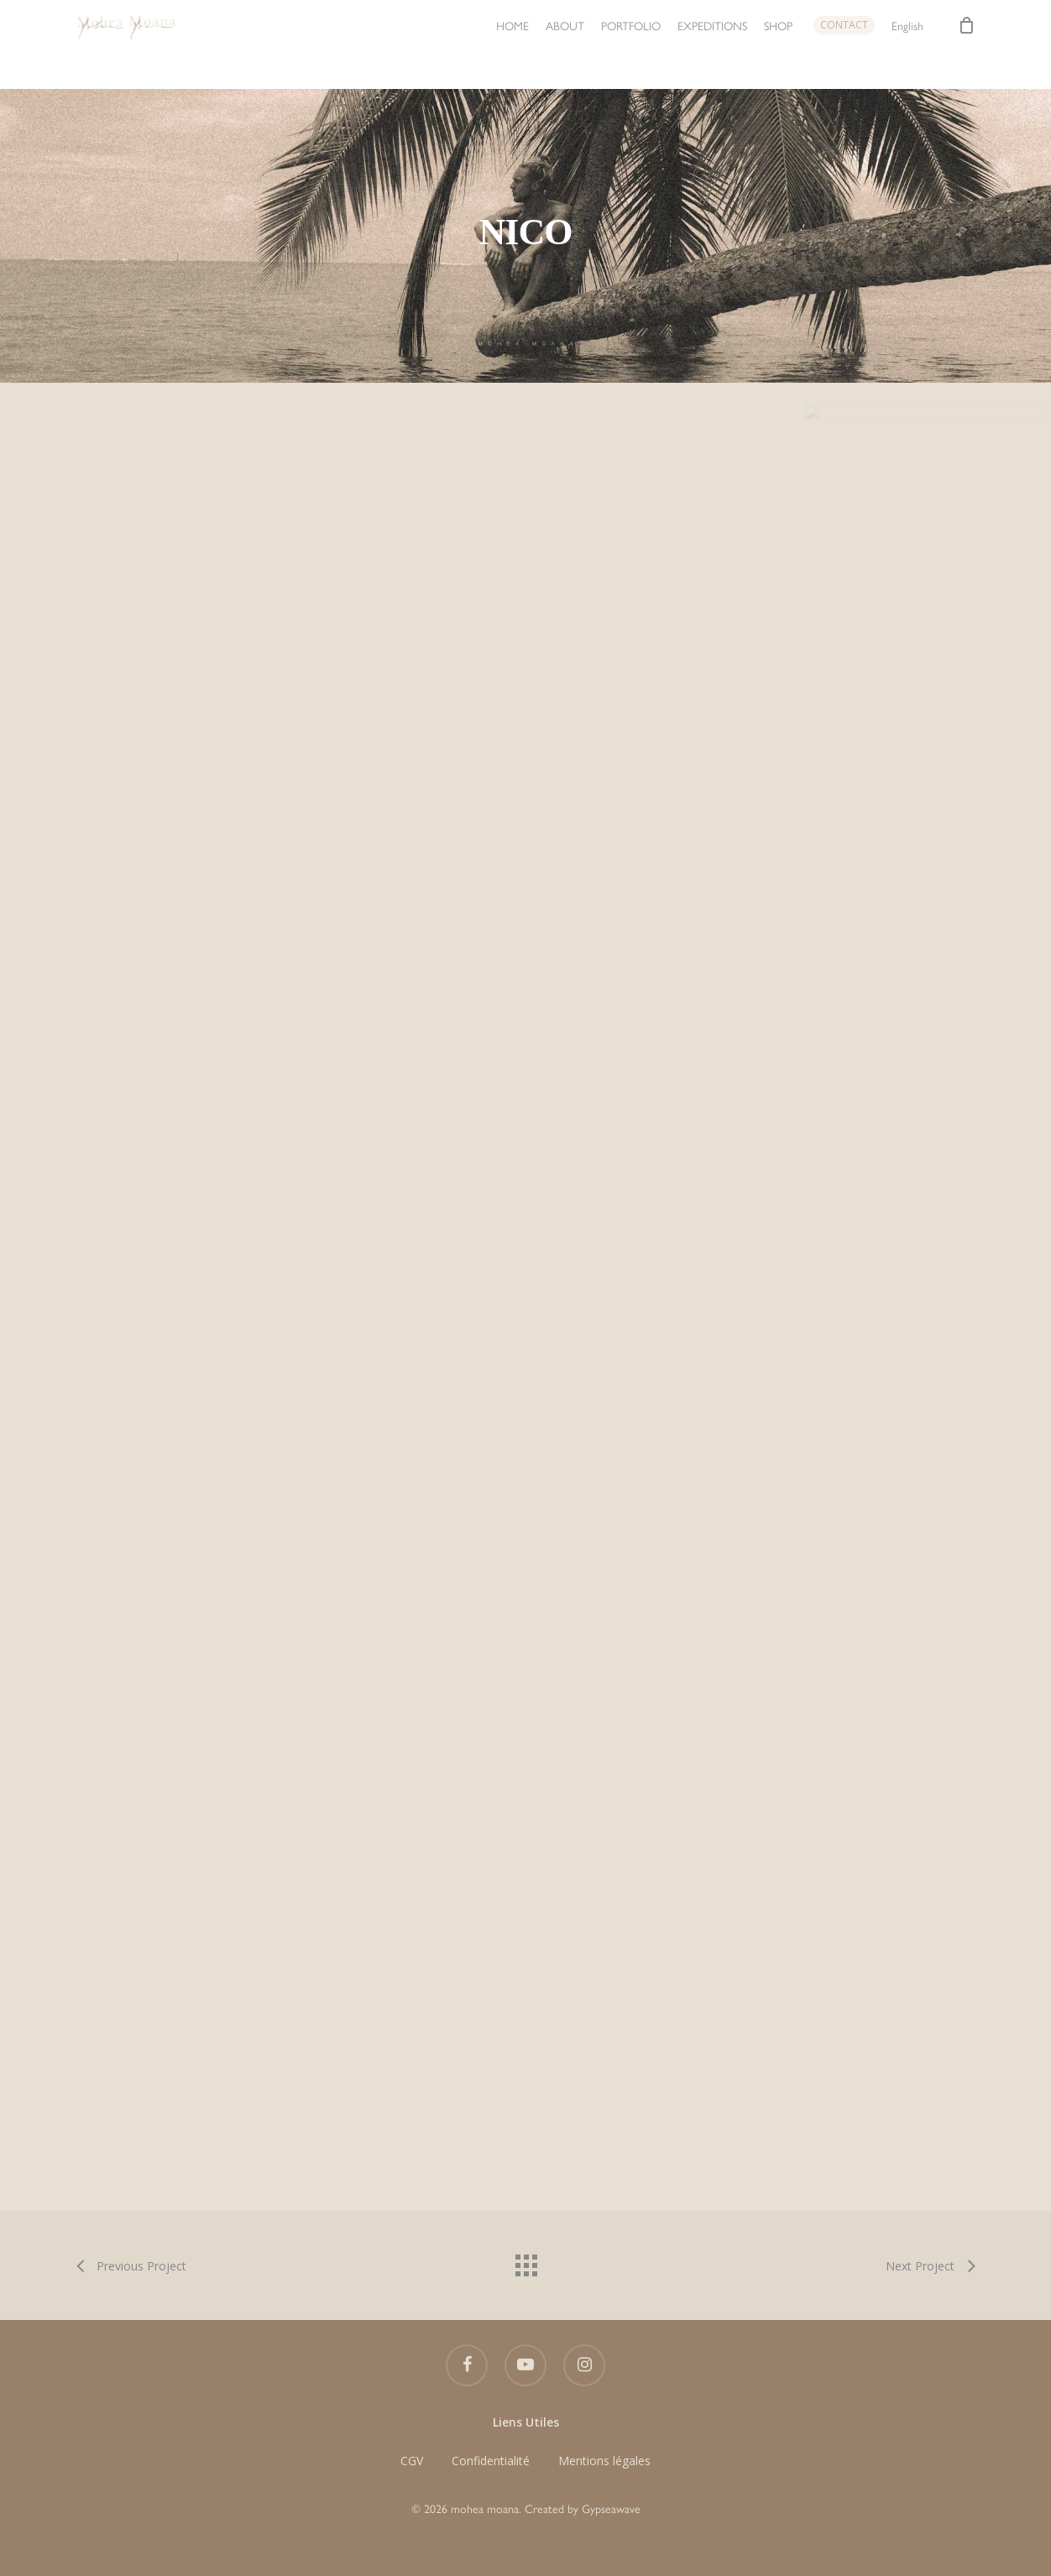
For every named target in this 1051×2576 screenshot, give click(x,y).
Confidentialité (491, 2461)
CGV (411, 2461)
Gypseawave (611, 2508)
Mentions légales (604, 2461)
